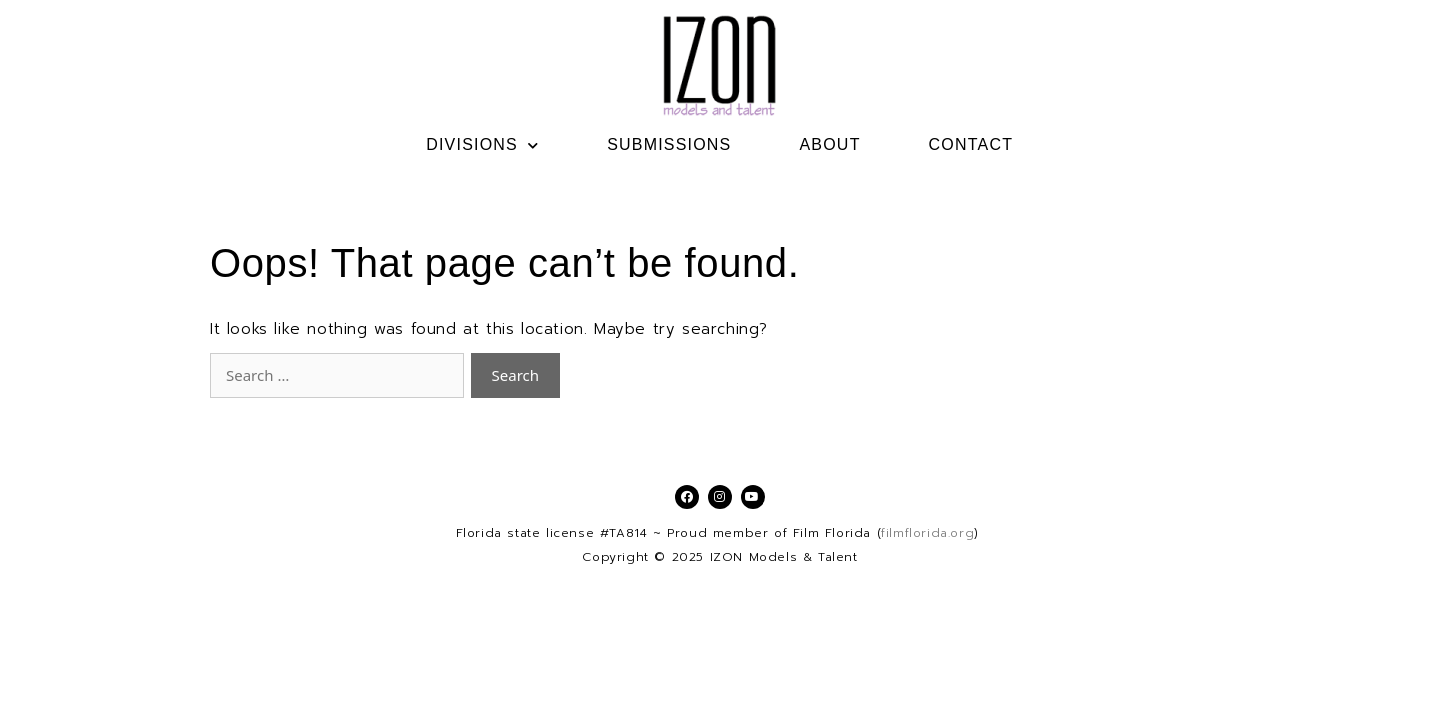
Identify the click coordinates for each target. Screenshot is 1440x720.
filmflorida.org (927, 533)
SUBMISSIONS (669, 144)
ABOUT (829, 144)
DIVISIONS (482, 145)
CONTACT (971, 144)
